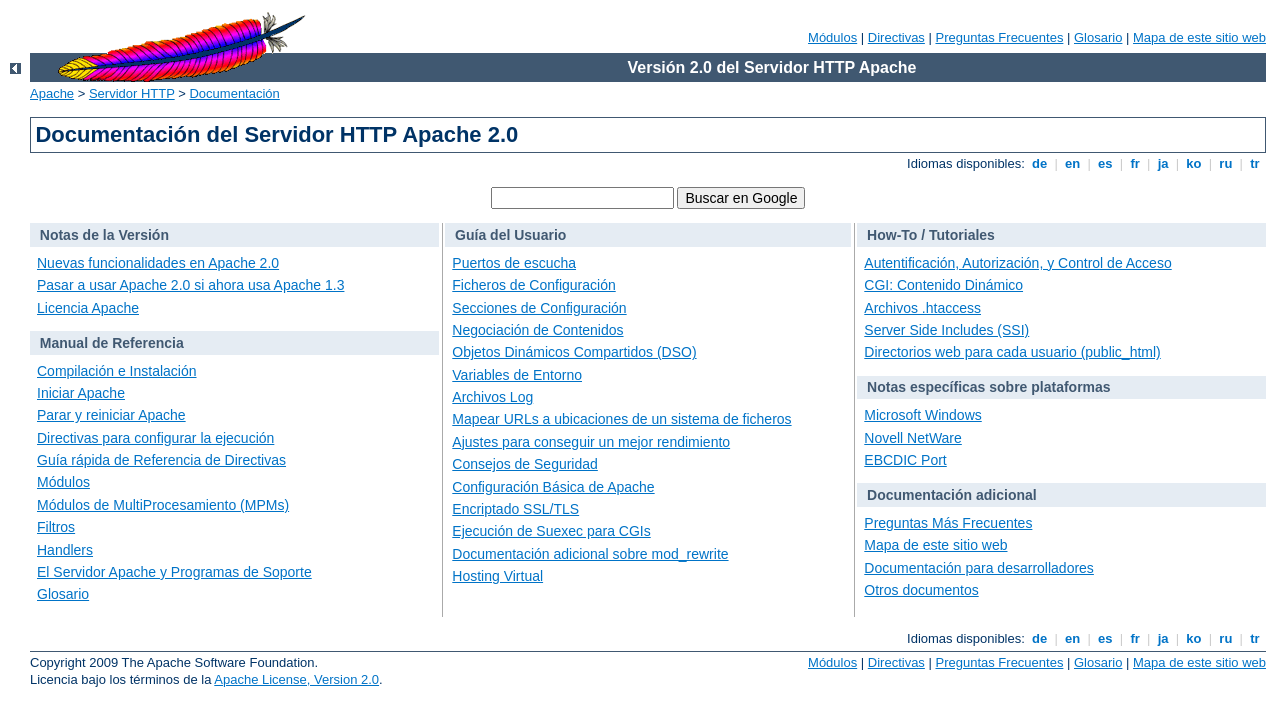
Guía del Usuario (510, 235)
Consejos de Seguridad (525, 464)
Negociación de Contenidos (537, 330)
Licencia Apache (88, 308)
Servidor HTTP (132, 93)
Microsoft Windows (922, 415)
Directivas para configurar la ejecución (155, 438)
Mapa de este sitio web (1199, 37)
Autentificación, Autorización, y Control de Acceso (1017, 263)
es (1106, 163)
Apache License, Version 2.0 (296, 679)
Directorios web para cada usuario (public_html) (1012, 352)
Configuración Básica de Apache (553, 487)
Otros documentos (921, 590)
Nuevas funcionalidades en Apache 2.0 (158, 263)
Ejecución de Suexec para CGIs (551, 531)
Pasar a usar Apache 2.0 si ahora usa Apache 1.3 (190, 285)
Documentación (234, 93)
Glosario (1098, 37)
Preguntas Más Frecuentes (948, 523)
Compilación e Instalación (117, 371)
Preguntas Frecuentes (999, 37)
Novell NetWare (913, 438)
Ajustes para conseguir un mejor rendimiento (591, 442)
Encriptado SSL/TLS (515, 509)
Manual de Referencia (112, 343)
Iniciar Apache (81, 393)
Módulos (832, 37)
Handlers (65, 550)
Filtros (56, 527)
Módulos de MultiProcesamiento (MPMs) (163, 505)
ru (1226, 163)
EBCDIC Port (905, 460)
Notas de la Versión (104, 235)
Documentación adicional (952, 495)
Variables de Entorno (517, 375)
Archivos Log (492, 397)
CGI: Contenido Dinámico (943, 285)
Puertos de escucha (514, 263)
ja (1163, 163)
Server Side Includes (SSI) (946, 330)
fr (1135, 163)
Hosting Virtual (497, 576)
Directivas (896, 37)
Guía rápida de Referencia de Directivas (161, 460)
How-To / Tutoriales (931, 235)
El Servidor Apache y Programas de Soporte (174, 572)
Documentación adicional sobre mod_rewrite (590, 554)
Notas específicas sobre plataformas (989, 387)
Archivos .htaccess (922, 308)
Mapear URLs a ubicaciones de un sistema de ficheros (621, 419)
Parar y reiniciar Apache (111, 415)
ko (1194, 163)
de (1039, 163)
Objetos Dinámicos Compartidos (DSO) (574, 352)
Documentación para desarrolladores (979, 568)
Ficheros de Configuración (533, 285)
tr (1255, 163)
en (1072, 163)
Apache (52, 93)
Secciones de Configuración (539, 308)
